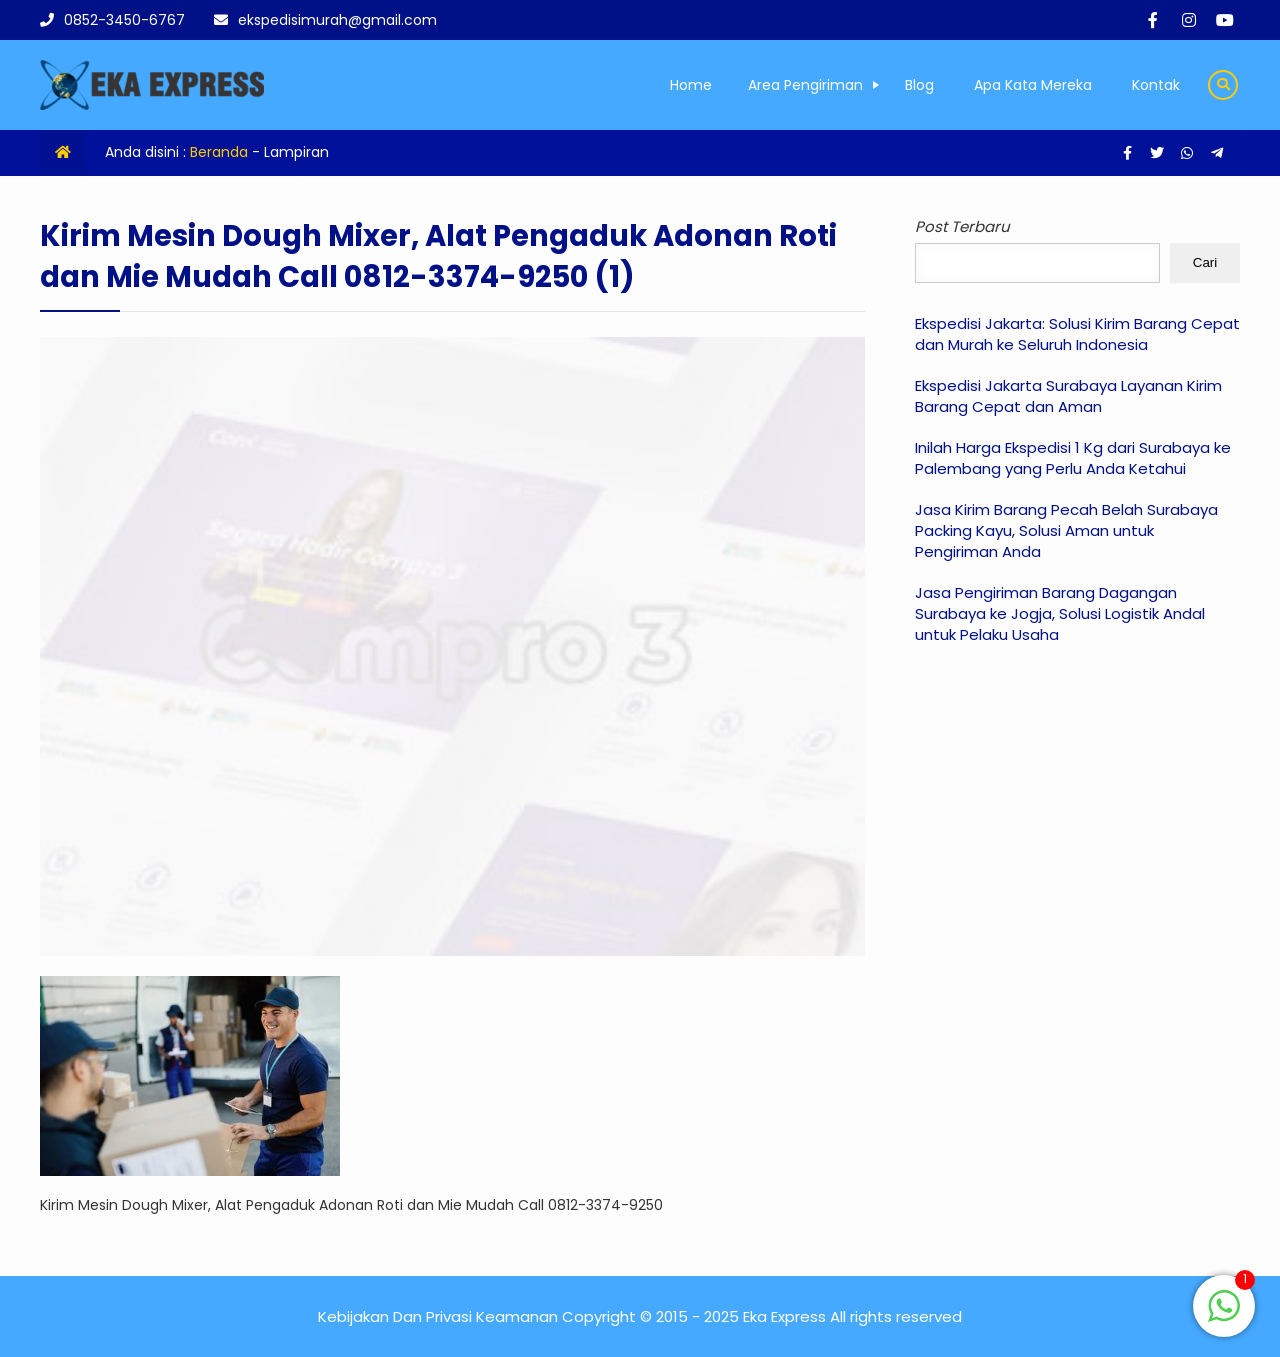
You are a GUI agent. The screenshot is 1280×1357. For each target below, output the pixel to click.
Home (691, 85)
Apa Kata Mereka (1033, 85)
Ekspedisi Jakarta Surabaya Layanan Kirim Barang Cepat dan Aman (1068, 396)
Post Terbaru (962, 226)
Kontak (1156, 85)
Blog (919, 85)
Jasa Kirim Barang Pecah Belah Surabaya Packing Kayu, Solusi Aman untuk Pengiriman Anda (1066, 530)
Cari (1205, 262)
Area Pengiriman (805, 85)
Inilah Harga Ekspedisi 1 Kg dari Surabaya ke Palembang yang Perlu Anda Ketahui (1073, 458)
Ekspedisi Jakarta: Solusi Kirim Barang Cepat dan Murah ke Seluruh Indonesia (1077, 334)
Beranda (219, 152)
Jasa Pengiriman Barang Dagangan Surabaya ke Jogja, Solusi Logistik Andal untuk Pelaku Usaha (1060, 613)
